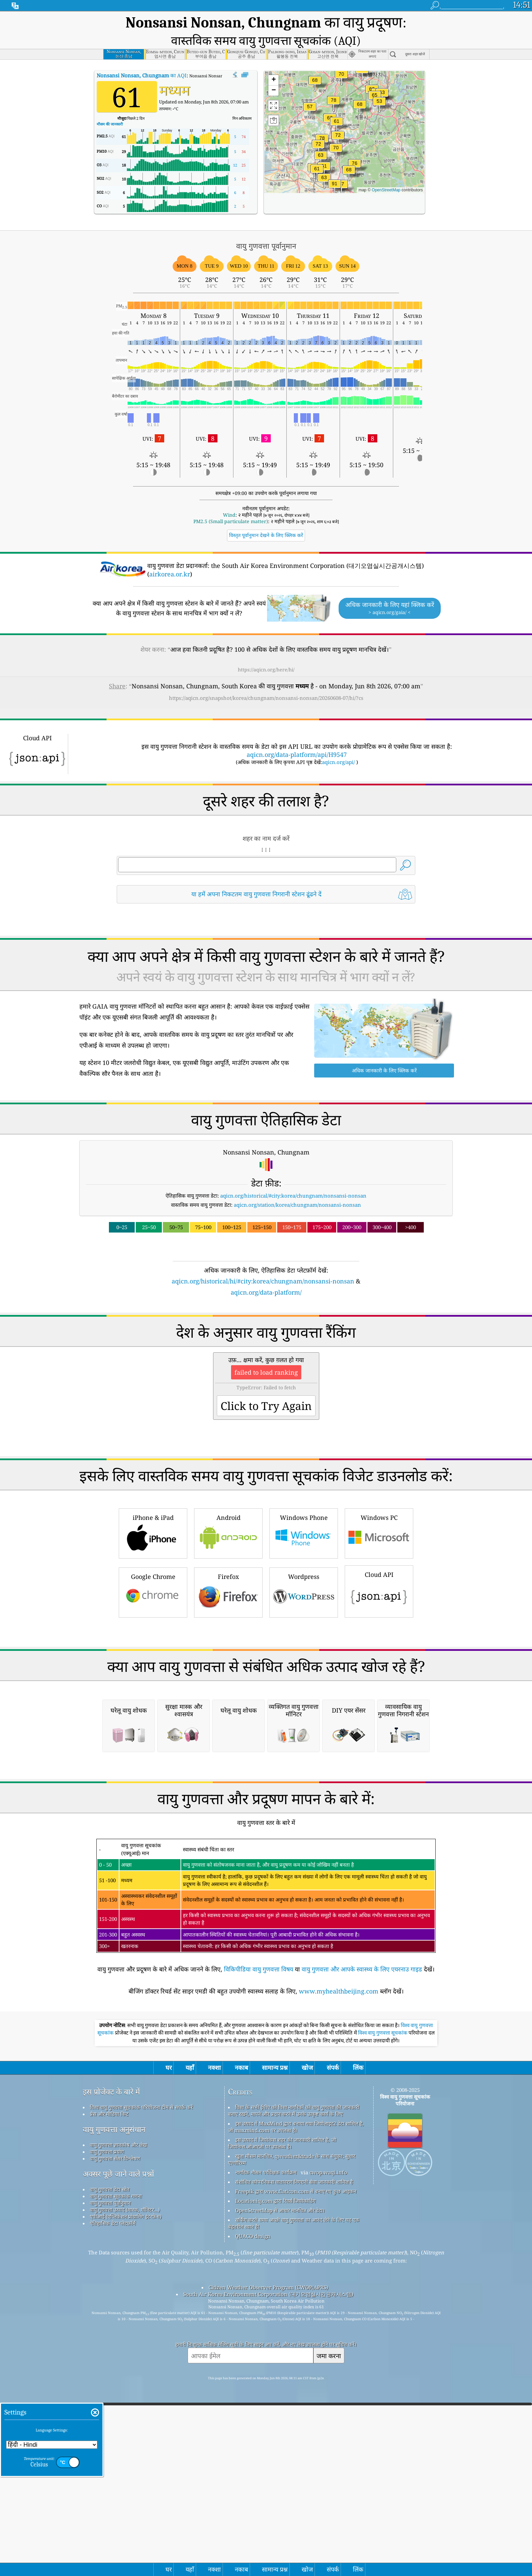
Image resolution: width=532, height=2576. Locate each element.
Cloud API (379, 1664)
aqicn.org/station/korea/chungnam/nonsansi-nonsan (297, 1183)
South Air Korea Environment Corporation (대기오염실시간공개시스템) (268, 2558)
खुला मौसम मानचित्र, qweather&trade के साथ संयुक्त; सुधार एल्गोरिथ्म (291, 2423)
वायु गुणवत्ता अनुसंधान (114, 2393)
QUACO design (252, 2500)
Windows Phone (303, 1606)
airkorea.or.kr (169, 553)
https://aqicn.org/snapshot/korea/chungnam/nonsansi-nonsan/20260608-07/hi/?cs (266, 676)
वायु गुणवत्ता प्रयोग (107, 2415)
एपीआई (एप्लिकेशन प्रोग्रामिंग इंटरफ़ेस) (126, 2480)
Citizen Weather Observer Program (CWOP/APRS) (268, 2551)
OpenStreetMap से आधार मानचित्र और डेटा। (280, 2474)
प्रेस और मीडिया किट (109, 2377)
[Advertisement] (266, 1335)
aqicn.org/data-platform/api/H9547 (297, 733)
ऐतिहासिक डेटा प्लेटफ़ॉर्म (113, 2487)
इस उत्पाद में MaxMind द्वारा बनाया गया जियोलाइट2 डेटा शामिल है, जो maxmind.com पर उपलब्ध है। (296, 2391)
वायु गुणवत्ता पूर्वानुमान (110, 2466)
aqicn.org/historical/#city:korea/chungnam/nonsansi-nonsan (293, 1174)
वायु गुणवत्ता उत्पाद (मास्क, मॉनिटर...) (125, 2473)
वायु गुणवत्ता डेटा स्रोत (110, 2453)
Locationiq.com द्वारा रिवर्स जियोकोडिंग (275, 2464)
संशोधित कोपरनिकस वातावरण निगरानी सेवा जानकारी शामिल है (294, 2445)
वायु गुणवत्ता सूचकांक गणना (116, 2460)
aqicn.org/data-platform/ (266, 1271)
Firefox (228, 1665)
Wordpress (303, 1665)
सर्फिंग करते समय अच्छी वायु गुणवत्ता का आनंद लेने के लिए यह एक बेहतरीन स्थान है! (293, 2487)
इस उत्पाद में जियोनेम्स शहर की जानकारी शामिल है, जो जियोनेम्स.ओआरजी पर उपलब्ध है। (282, 2407)
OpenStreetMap (386, 169)
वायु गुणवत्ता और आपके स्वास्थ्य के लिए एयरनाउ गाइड (362, 2233)
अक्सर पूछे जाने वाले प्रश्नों (118, 2437)
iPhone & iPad (153, 1606)
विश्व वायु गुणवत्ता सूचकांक (383, 2297)
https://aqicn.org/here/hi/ (266, 648)
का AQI (142, 54)
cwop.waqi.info (328, 2436)
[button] (334, 166)
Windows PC (379, 1606)
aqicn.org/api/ (338, 741)
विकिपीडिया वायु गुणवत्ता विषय (258, 2233)
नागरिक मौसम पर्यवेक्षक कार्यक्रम (266, 2436)
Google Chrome (153, 1665)
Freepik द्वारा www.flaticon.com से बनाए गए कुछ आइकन (295, 2455)
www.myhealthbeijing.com (338, 2255)
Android (228, 1606)
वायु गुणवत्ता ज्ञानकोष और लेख (118, 2408)
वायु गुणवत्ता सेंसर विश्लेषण (115, 2422)
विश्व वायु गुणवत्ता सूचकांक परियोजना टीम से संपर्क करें (141, 2371)
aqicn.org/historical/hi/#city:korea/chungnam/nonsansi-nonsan (263, 1260)
